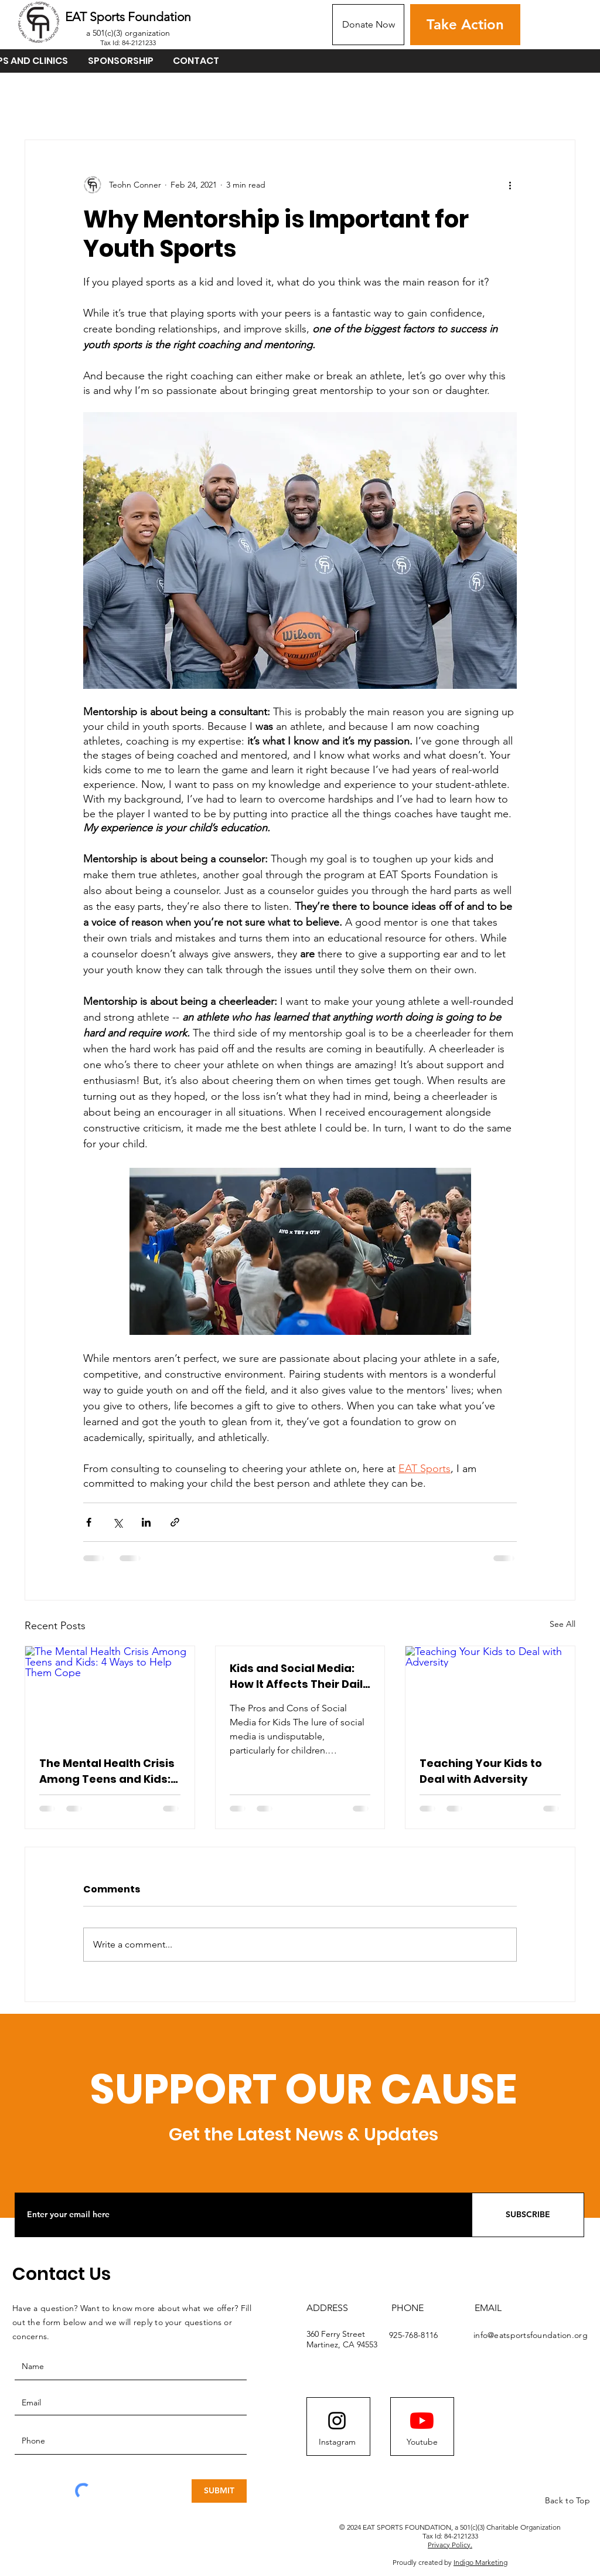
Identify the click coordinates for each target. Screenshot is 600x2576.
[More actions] (510, 185)
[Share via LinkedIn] (146, 1522)
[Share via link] (174, 1522)
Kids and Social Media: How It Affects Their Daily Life (299, 1676)
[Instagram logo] (337, 2420)
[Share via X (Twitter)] (117, 1522)
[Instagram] (337, 2442)
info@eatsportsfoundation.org (530, 2335)
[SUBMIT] (219, 2491)
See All (562, 1624)
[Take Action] (465, 24)
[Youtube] (422, 2442)
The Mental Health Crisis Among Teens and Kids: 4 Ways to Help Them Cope (107, 1771)
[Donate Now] (368, 24)
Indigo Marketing (480, 2562)
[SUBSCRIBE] (528, 2215)
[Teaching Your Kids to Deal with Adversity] (490, 1693)
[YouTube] (422, 2420)
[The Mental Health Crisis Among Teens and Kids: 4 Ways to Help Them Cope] (110, 1693)
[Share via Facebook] (88, 1522)
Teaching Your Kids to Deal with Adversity (481, 1771)
